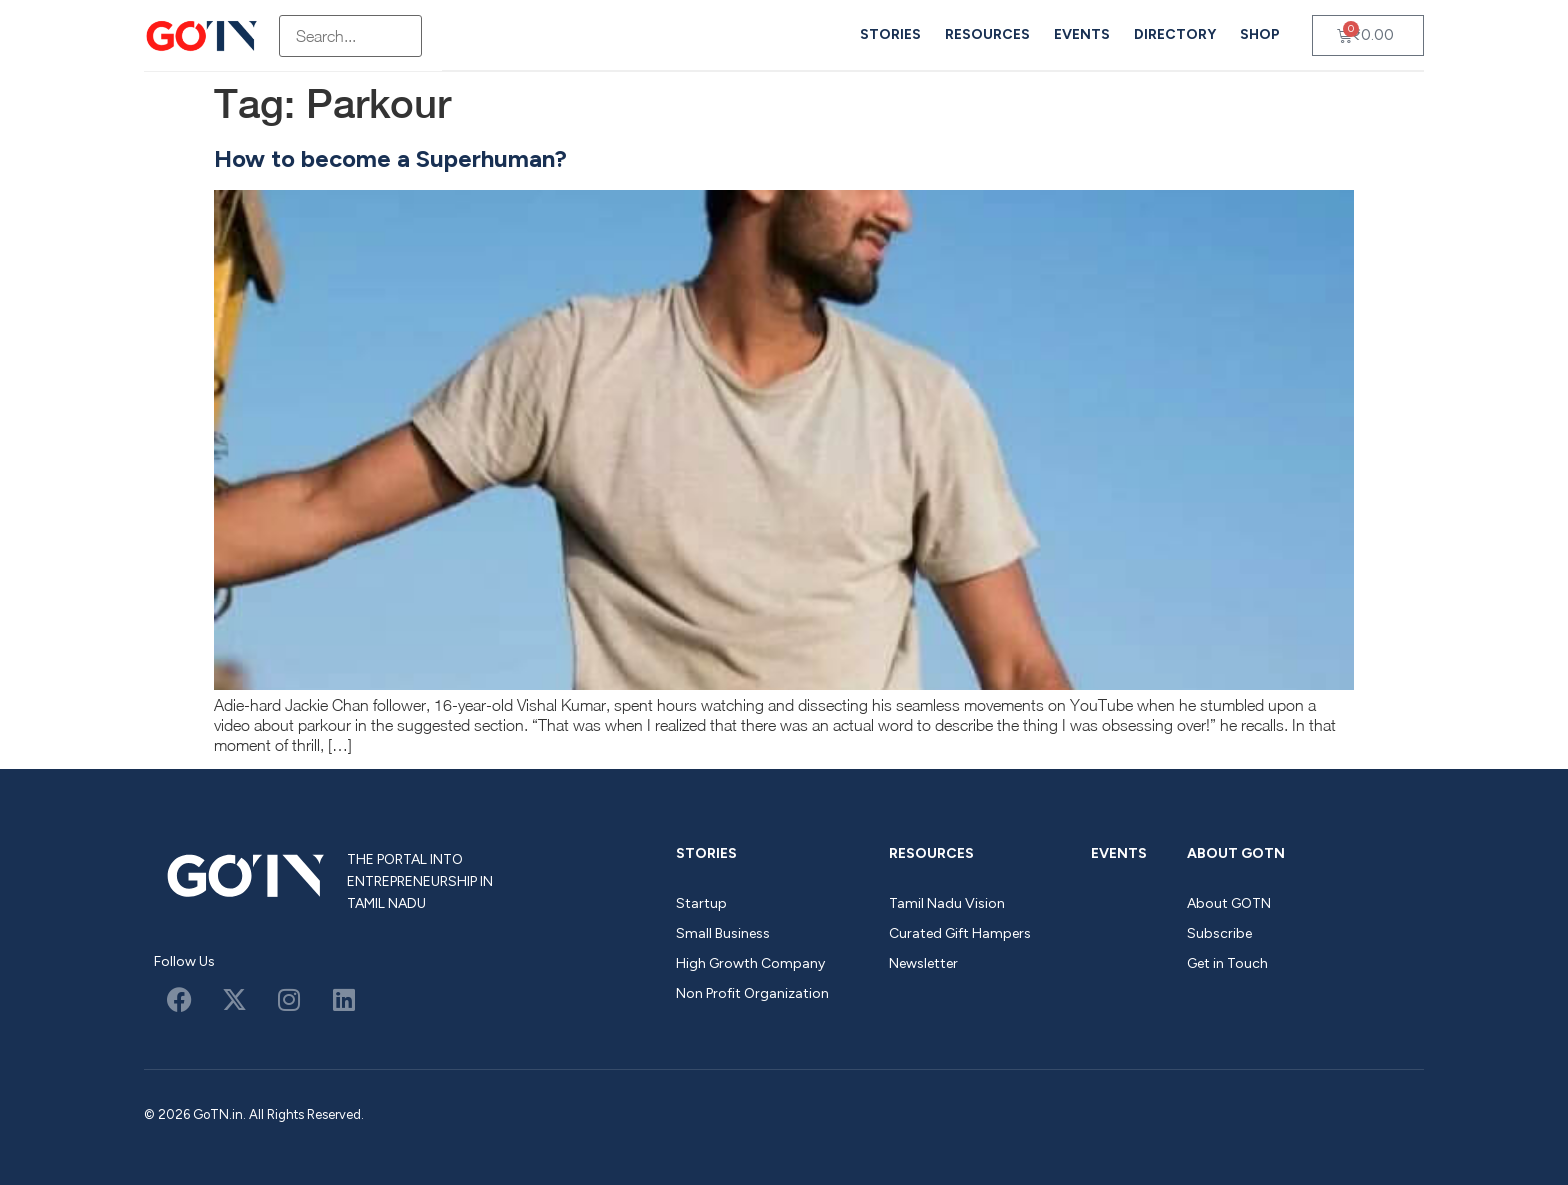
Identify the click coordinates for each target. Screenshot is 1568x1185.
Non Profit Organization (752, 993)
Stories (890, 34)
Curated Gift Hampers (960, 933)
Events (1082, 34)
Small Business (723, 933)
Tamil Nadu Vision (947, 903)
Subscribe (1219, 933)
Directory (1175, 34)
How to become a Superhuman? (390, 158)
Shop (1260, 34)
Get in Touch (1227, 963)
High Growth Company (750, 963)
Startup (701, 903)
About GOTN (1236, 853)
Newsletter (923, 963)
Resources (987, 34)
